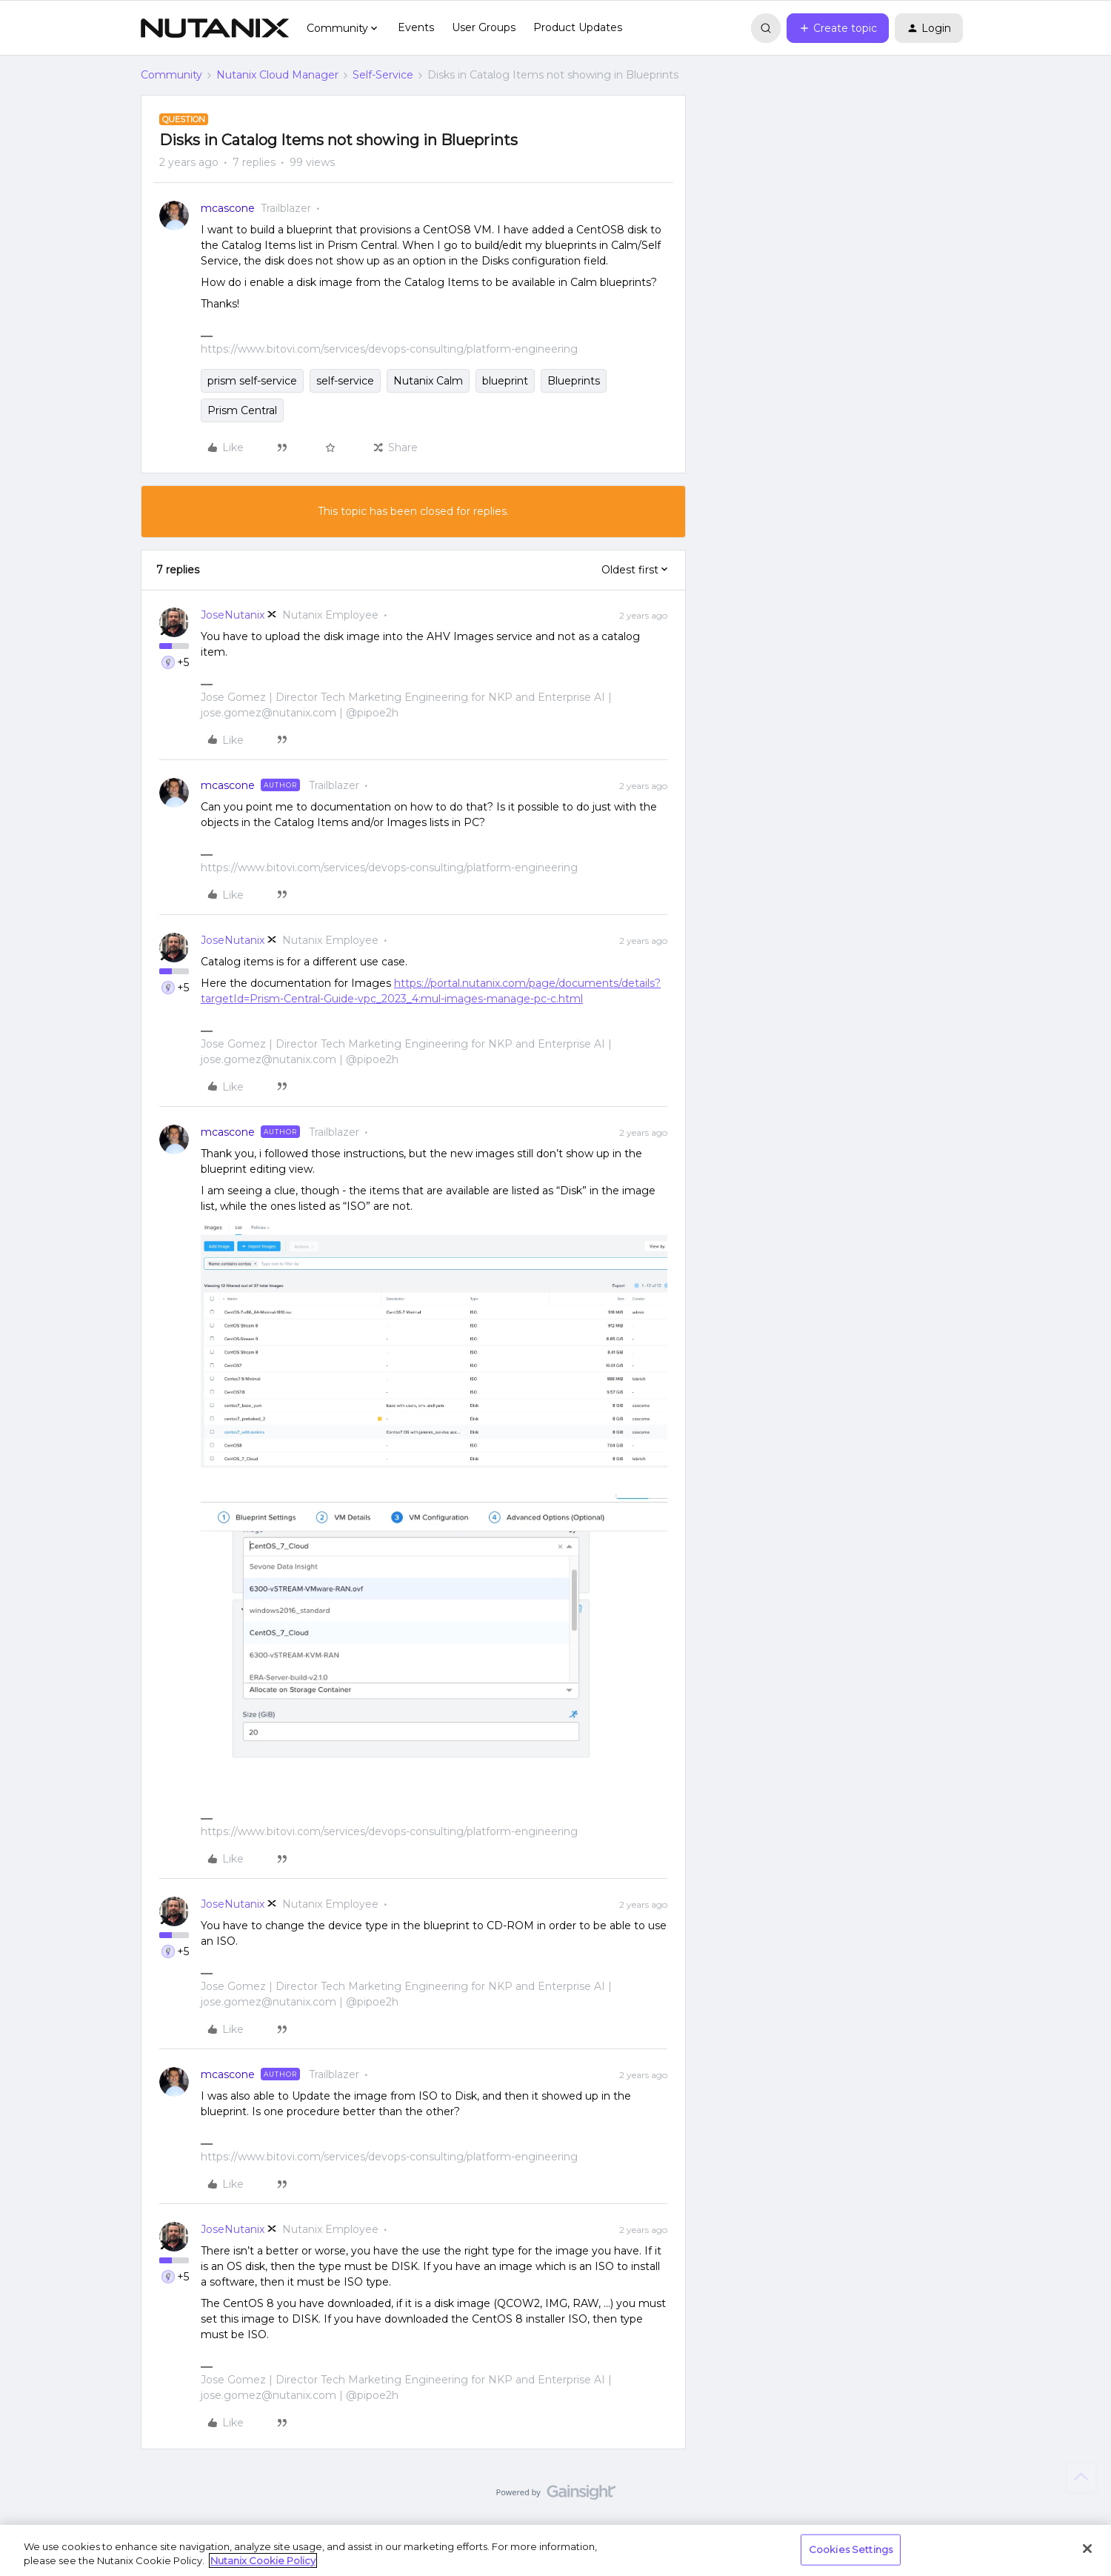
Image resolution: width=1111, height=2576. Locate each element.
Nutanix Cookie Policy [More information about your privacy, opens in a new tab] (263, 2560)
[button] (838, 28)
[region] (555, 2550)
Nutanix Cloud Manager (277, 74)
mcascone (228, 208)
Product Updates (577, 27)
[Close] (1087, 2548)
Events (416, 27)
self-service (345, 380)
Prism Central (242, 410)
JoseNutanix (232, 615)
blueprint (505, 380)
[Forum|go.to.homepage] (215, 28)
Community (171, 74)
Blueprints (573, 380)
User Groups (484, 27)
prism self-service (252, 380)
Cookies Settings (851, 2549)
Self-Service (383, 74)
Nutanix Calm (428, 380)
